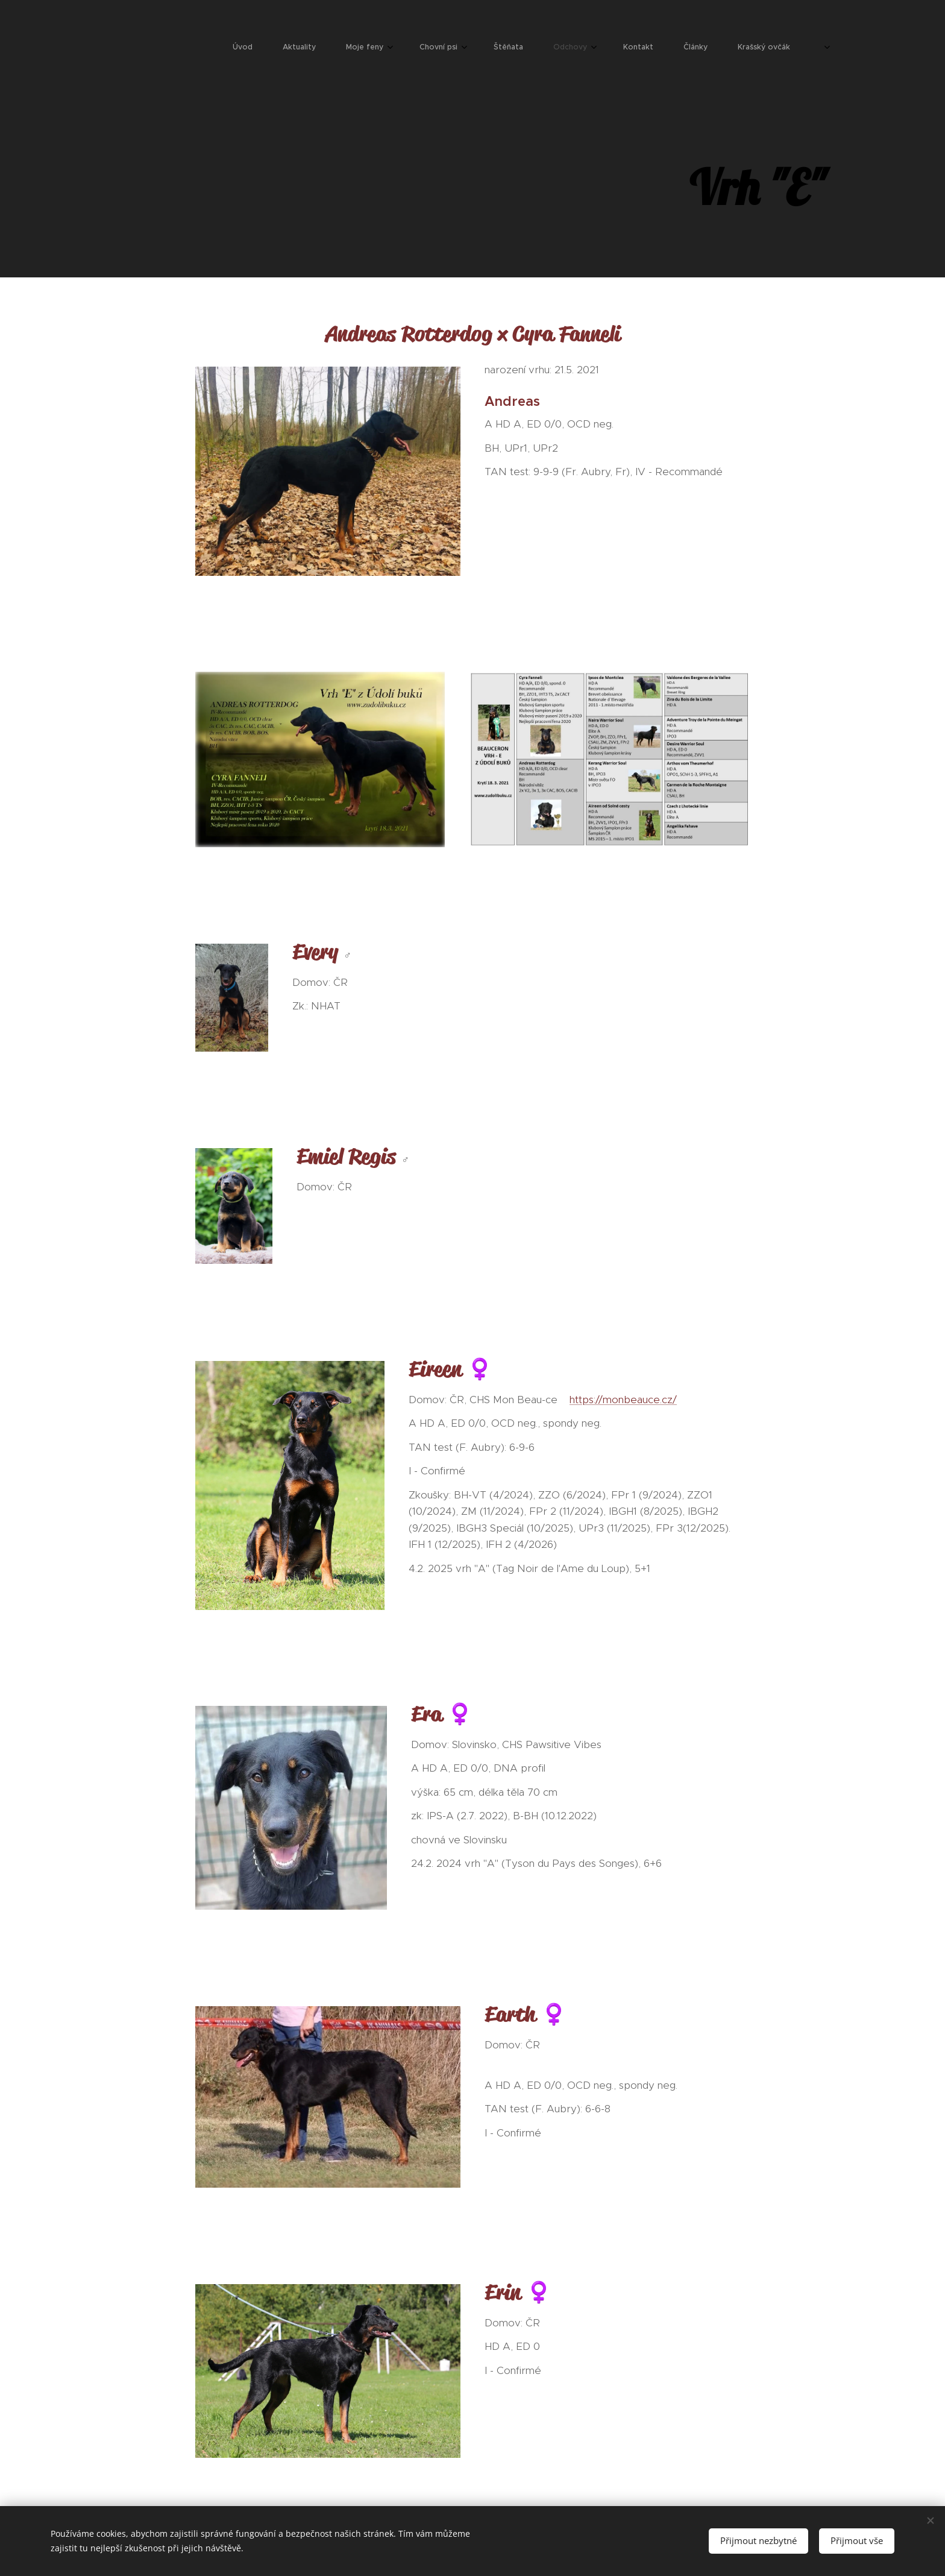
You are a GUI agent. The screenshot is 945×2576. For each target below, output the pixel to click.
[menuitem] (537, 48)
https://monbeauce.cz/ (623, 1399)
